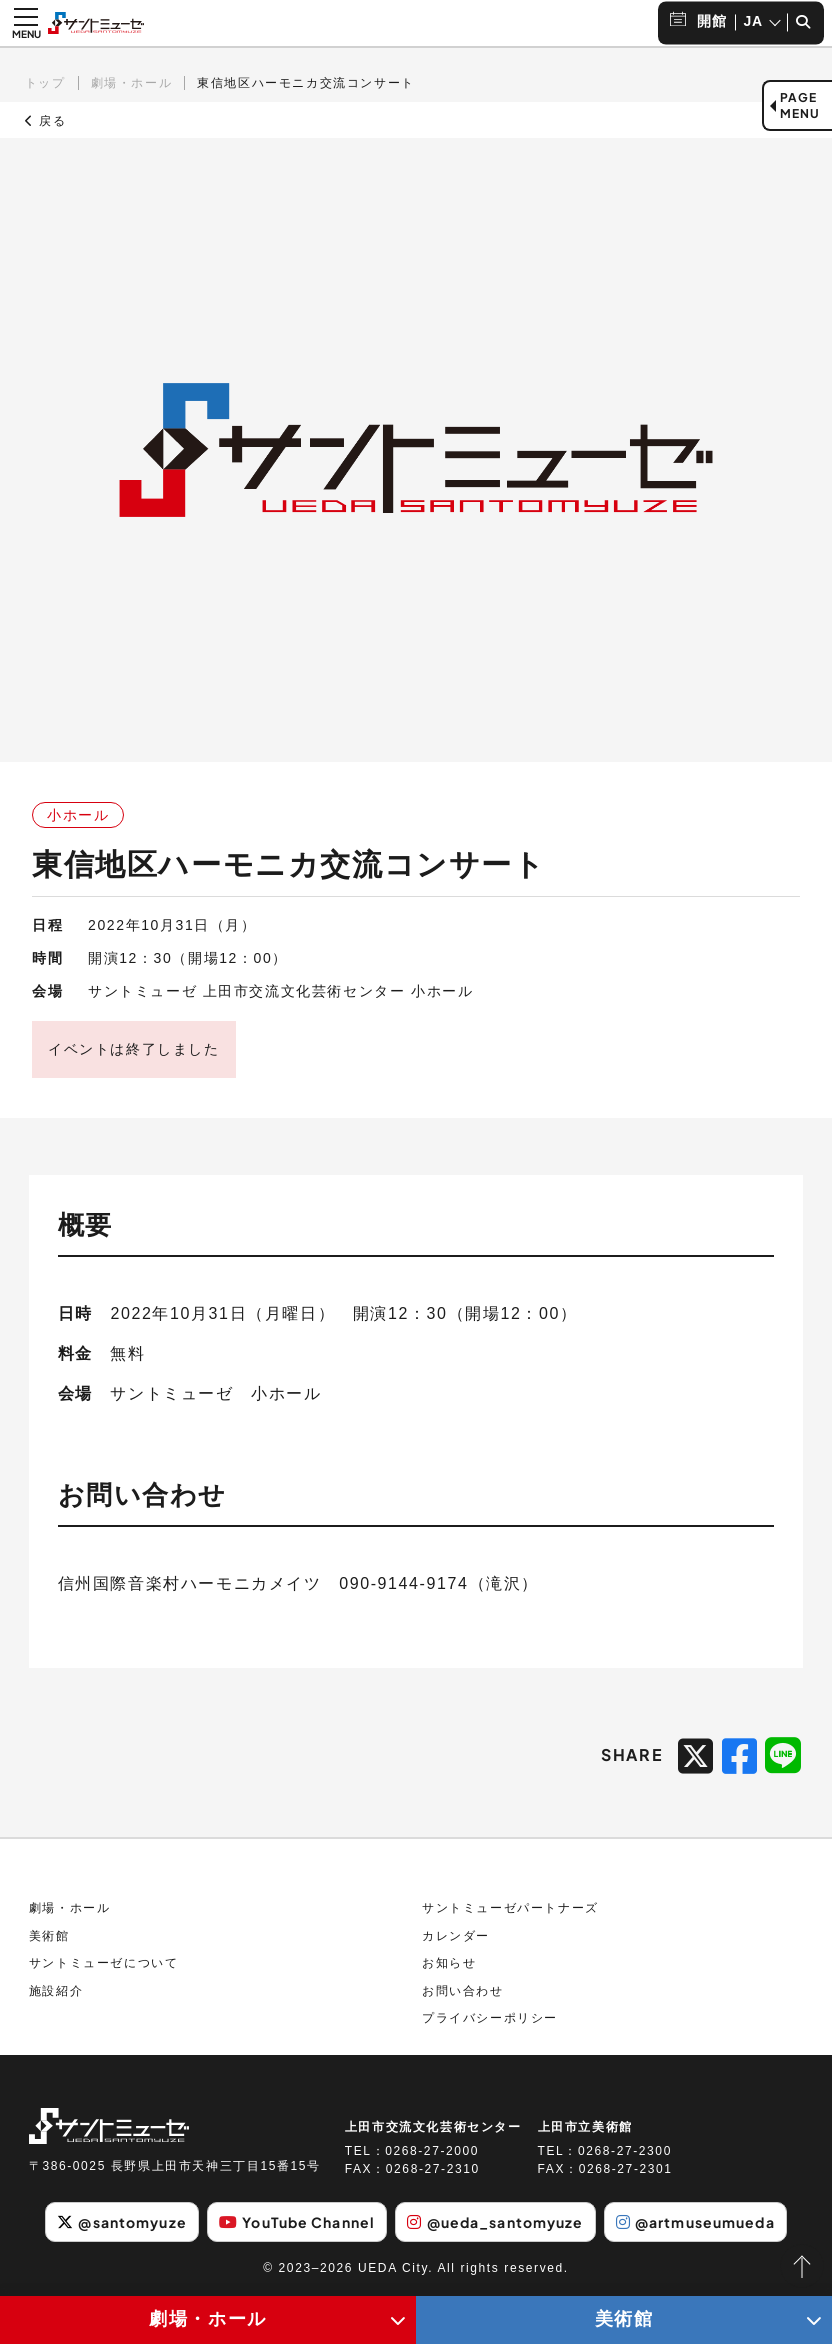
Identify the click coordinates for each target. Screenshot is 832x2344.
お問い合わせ (463, 1991)
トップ (45, 83)
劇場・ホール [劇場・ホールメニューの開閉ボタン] (208, 2319)
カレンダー (456, 1936)
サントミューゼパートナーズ (510, 1908)
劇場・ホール (132, 83)
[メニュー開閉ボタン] (26, 23)
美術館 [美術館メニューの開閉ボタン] (624, 2319)
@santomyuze (121, 2222)
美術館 (49, 1936)
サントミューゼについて (104, 1963)
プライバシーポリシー (490, 2018)
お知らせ (449, 1963)
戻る (46, 121)
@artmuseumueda (695, 2222)
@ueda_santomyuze (495, 2222)
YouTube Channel (297, 2222)
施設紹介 (56, 1991)
